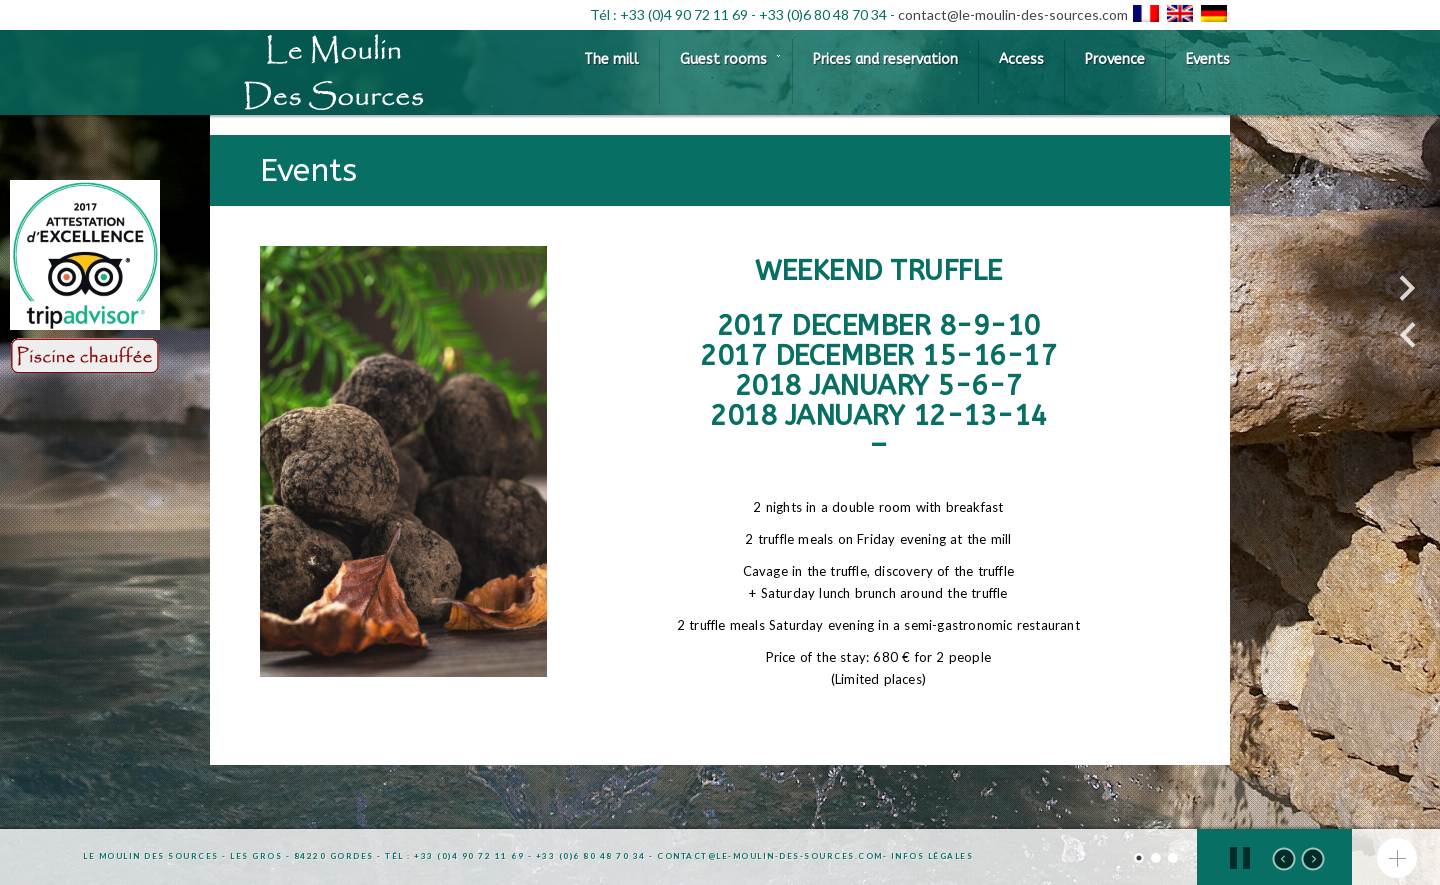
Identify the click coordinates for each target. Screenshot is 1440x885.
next (1313, 859)
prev (1284, 859)
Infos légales (932, 856)
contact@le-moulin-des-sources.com (1013, 14)
